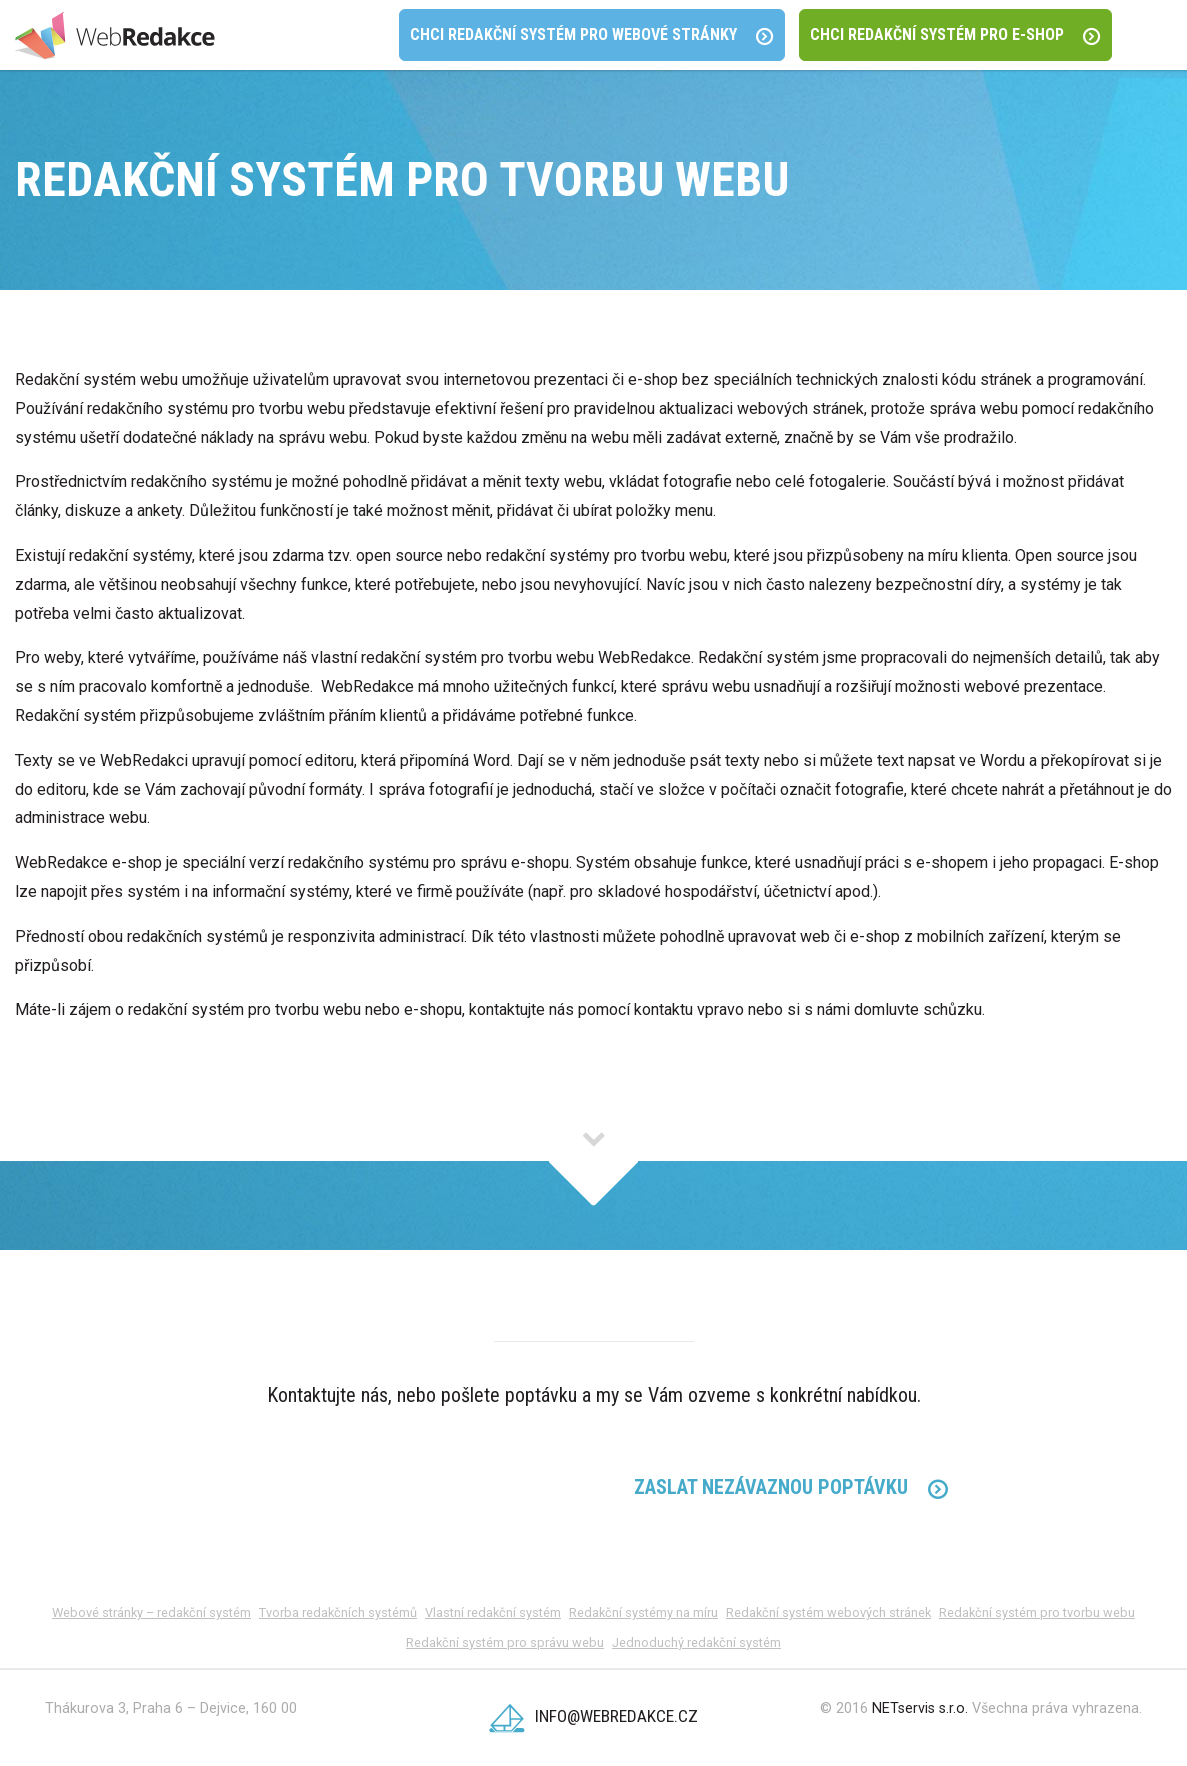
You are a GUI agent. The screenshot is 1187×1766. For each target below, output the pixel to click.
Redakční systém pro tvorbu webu (1037, 1612)
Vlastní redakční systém (493, 1612)
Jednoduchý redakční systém (696, 1642)
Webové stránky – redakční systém (151, 1612)
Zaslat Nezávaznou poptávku (791, 1487)
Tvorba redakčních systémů (338, 1612)
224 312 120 (396, 1489)
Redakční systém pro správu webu (505, 1642)
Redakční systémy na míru (643, 1612)
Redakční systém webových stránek (828, 1612)
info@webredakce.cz (593, 1716)
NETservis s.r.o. (920, 1708)
